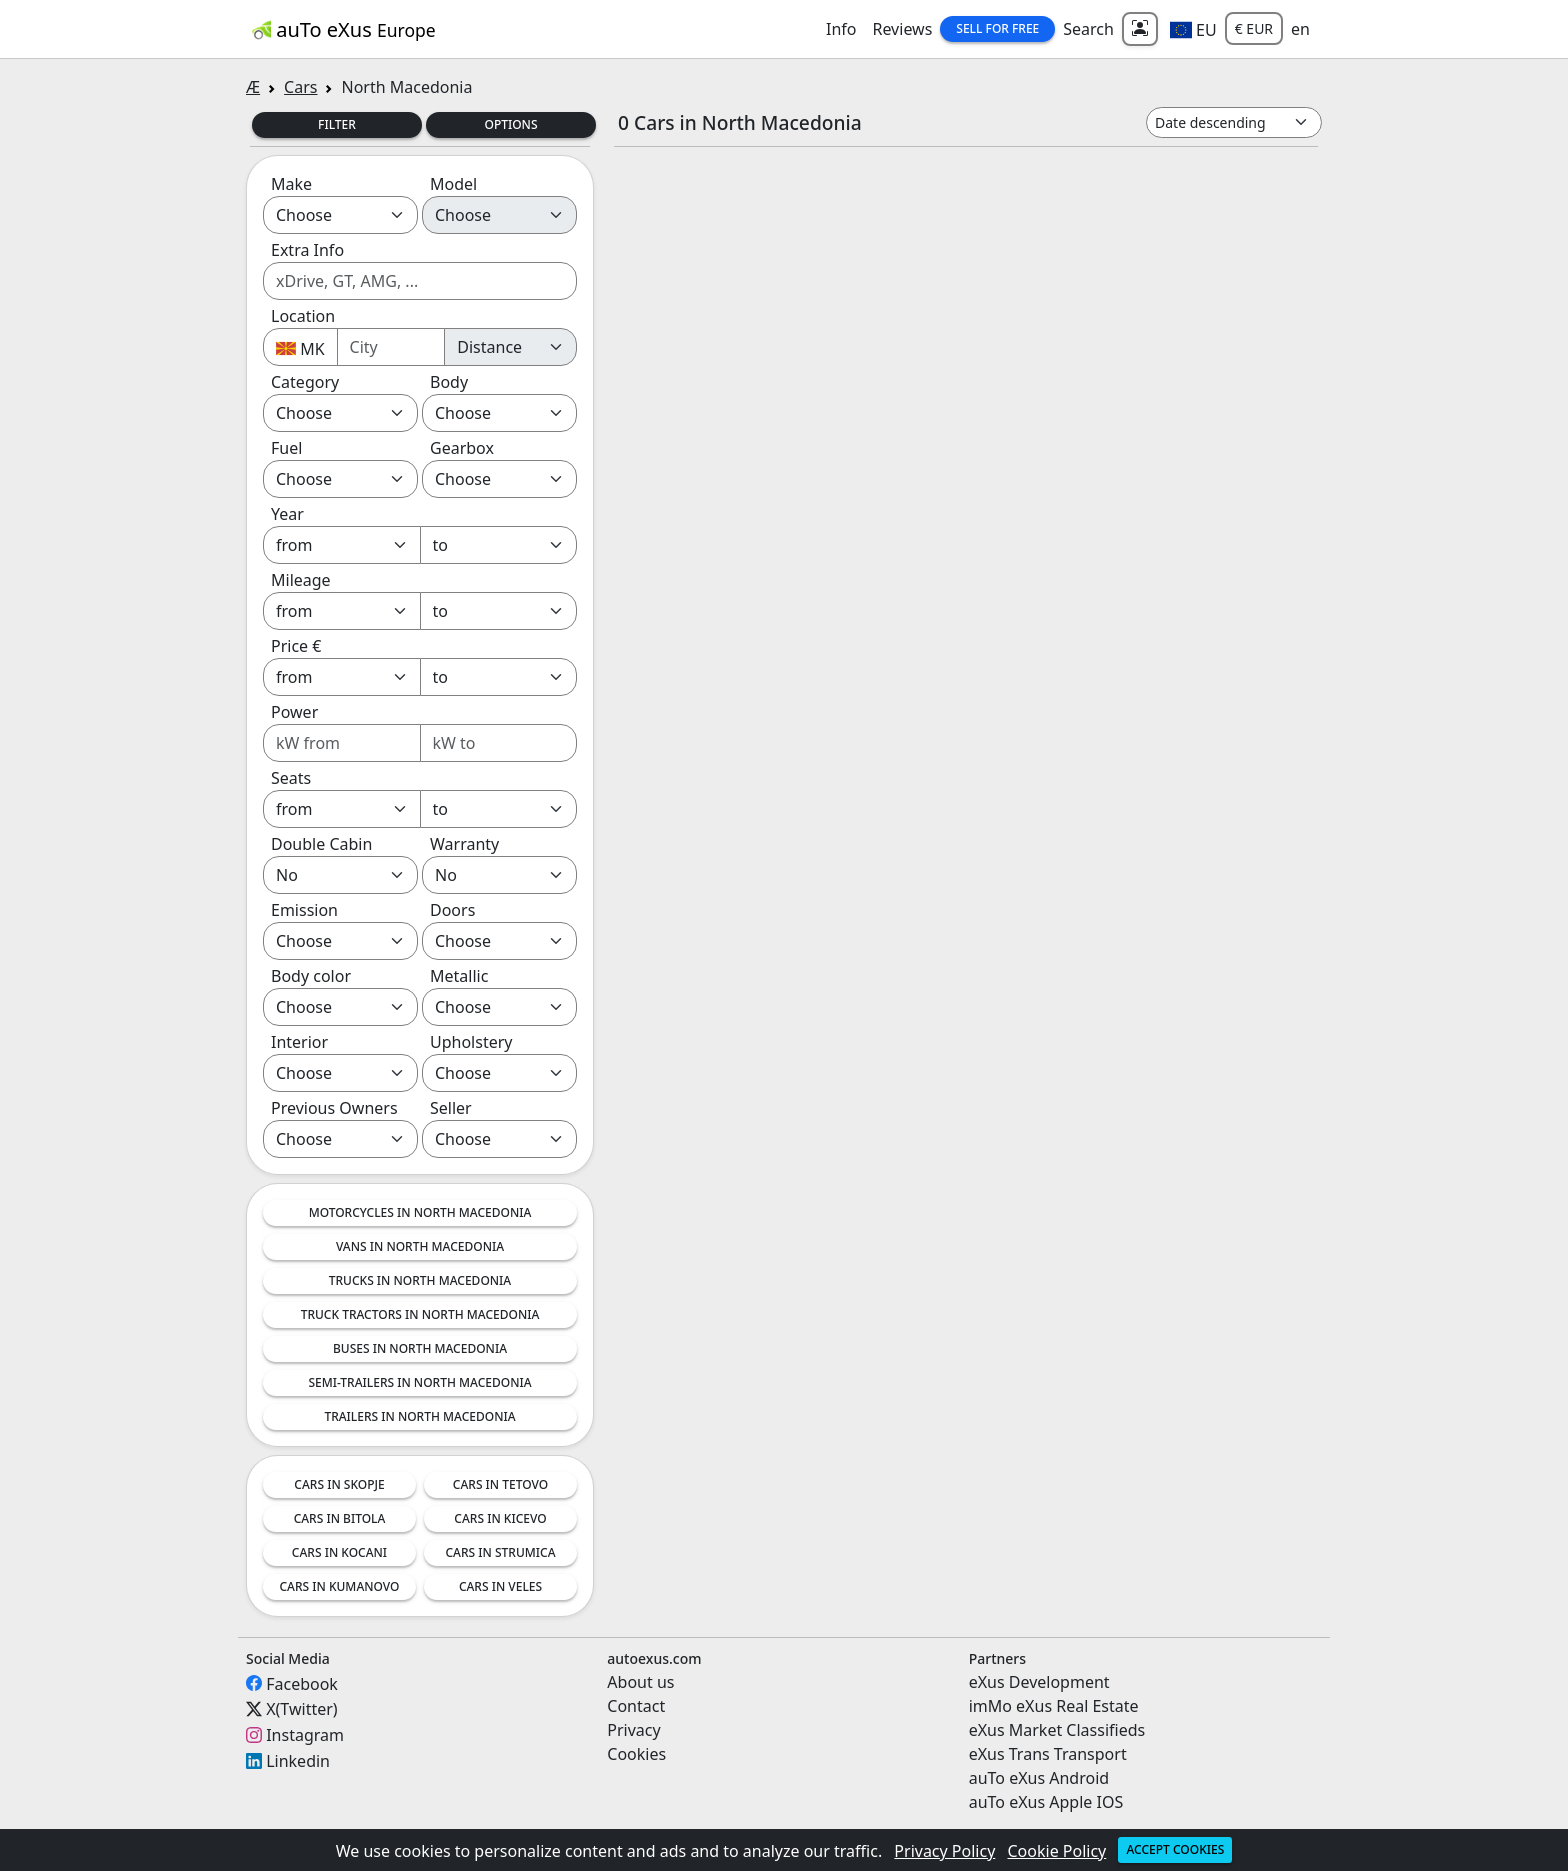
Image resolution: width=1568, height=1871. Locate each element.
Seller (451, 1108)
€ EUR (1254, 28)
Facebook (302, 1683)
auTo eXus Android (1039, 1778)
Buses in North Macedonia (420, 1348)
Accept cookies (1175, 1849)
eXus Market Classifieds (1057, 1730)
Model (453, 184)
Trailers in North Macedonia (419, 1416)
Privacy (633, 1730)
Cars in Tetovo (500, 1484)
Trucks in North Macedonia (420, 1280)
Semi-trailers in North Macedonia (419, 1382)
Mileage (301, 580)
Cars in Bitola (340, 1518)
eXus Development (1039, 1682)
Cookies (636, 1754)
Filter (337, 124)
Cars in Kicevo (500, 1518)
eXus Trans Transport (1048, 1754)
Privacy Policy (944, 1851)
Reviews (902, 29)
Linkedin (298, 1761)
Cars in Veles (500, 1586)
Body (449, 382)
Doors (452, 910)
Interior (299, 1042)
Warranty (464, 844)
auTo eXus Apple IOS (1046, 1802)
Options (510, 124)
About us (640, 1682)
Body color (311, 976)
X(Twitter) (301, 1709)
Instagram (305, 1735)
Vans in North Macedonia (420, 1246)
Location (303, 316)
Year (287, 514)
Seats (291, 778)
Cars (300, 87)
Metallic (459, 976)
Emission (304, 910)
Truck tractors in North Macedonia (420, 1314)
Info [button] (841, 29)
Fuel (286, 448)
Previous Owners (334, 1108)
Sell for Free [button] (997, 28)
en (1300, 29)
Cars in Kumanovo (339, 1586)
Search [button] (1088, 29)
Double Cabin (321, 844)
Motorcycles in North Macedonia (420, 1212)
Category (305, 382)
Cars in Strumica (501, 1552)
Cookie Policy (1057, 1851)
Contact (636, 1706)
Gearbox (462, 448)
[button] (1193, 29)
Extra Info (307, 250)
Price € (296, 646)
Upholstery (471, 1042)
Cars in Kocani (339, 1552)
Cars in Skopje (339, 1484)
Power (294, 712)
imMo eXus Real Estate (1054, 1706)
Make (291, 184)
